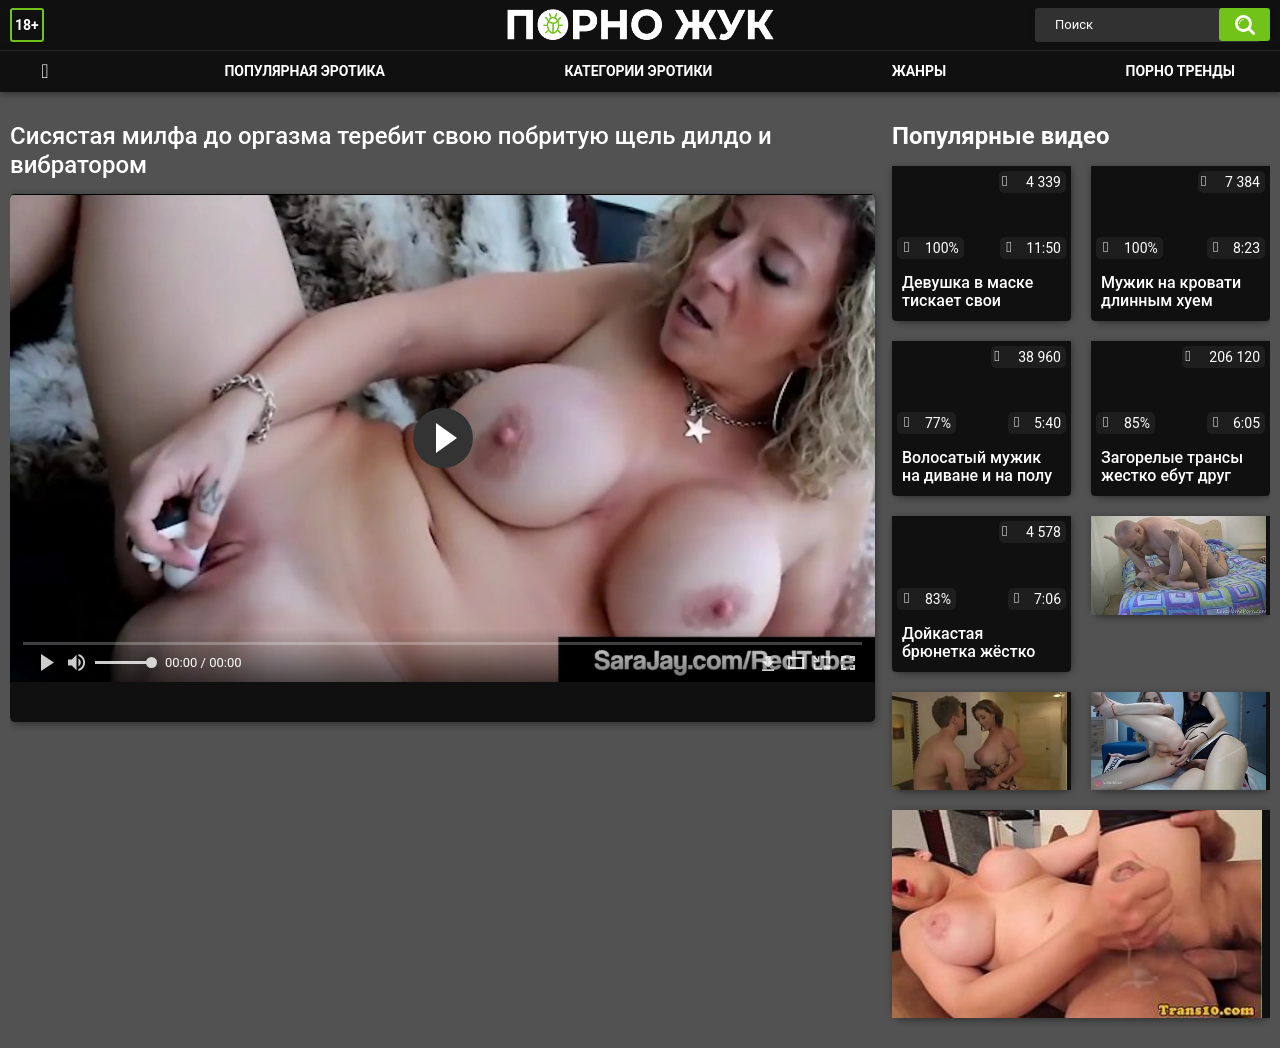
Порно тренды (1180, 71)
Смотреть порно (45, 71)
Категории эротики (638, 71)
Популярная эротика (304, 71)
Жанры (919, 71)
